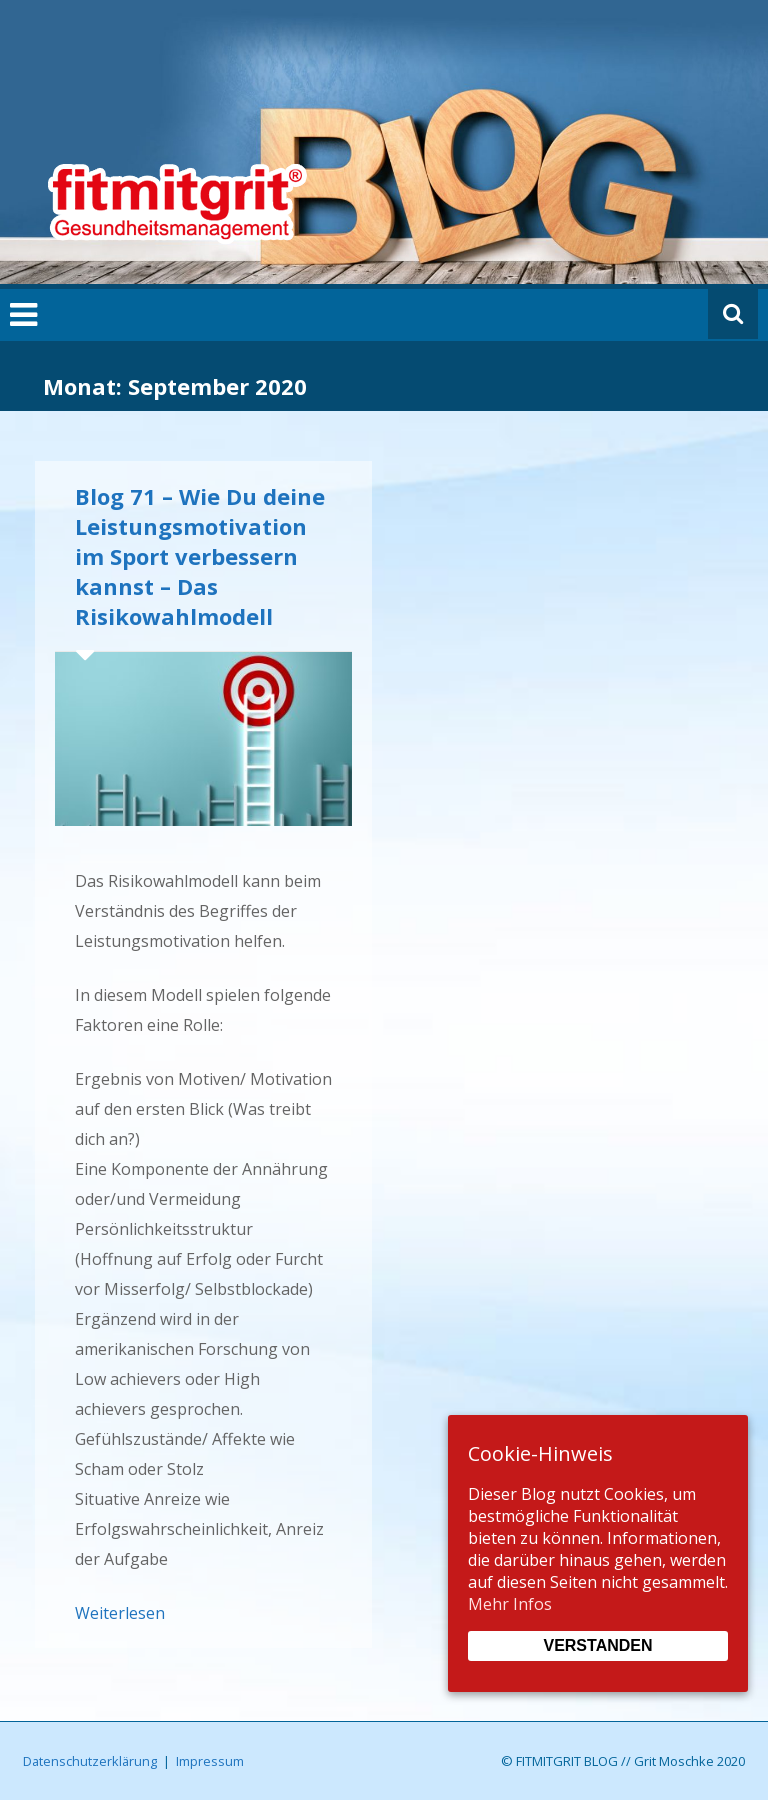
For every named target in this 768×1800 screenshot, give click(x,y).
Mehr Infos (510, 1604)
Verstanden (597, 1645)
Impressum (210, 1761)
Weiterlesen (120, 1613)
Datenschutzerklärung (90, 1761)
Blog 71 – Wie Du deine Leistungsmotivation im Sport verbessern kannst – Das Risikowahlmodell (200, 556)
